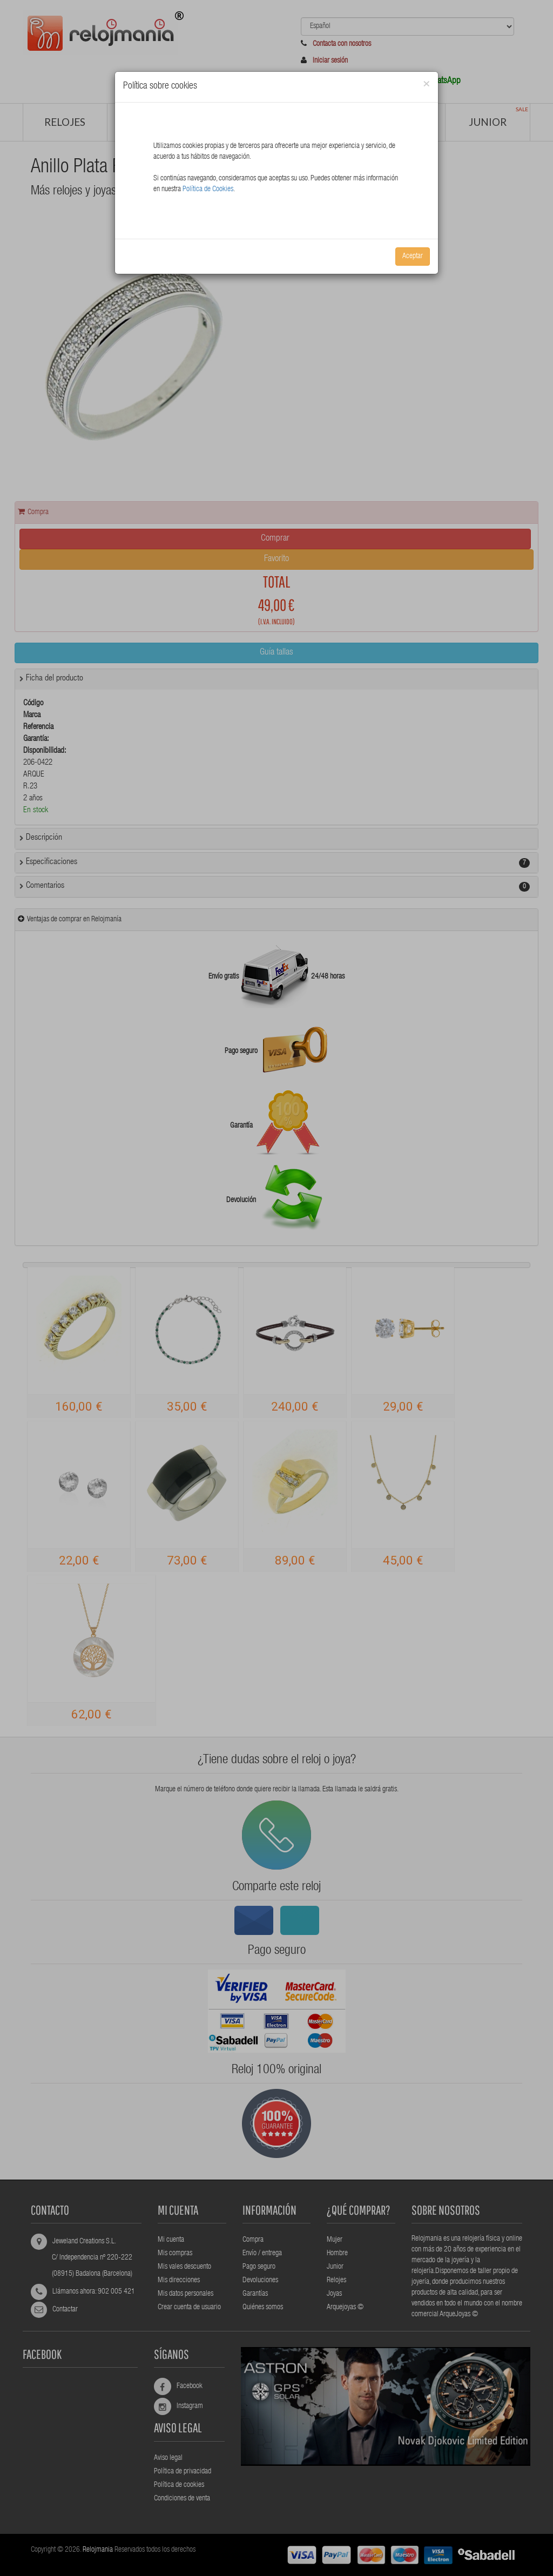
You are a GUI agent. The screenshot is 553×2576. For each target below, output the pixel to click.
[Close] (426, 84)
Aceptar (412, 256)
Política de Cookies (208, 189)
